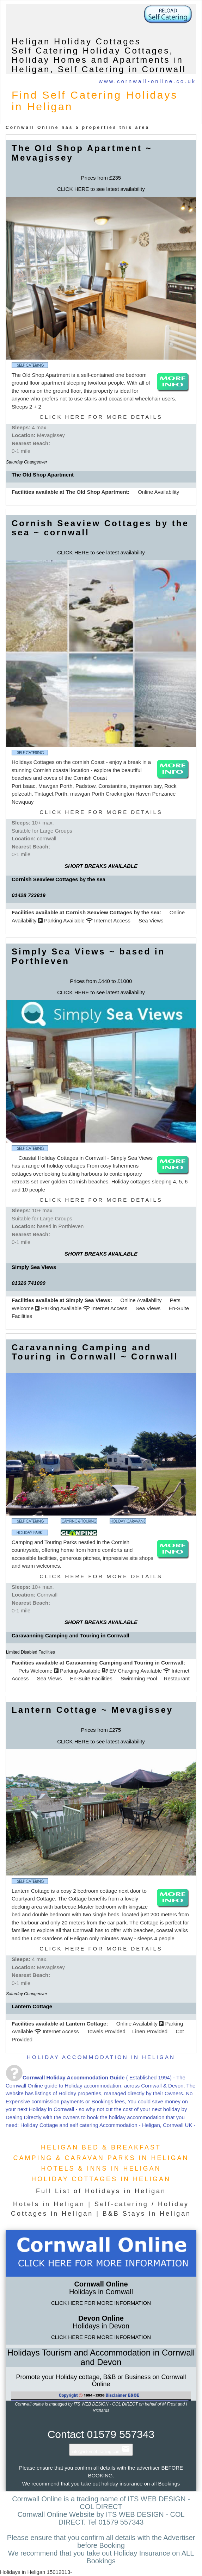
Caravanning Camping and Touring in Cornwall (124, 1663)
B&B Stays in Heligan (147, 2213)
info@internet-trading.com (101, 2451)
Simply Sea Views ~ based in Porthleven (88, 956)
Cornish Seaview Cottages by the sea (112, 912)
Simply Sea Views (88, 1300)
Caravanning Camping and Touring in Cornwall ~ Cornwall (95, 1352)
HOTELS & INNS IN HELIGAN (101, 2168)
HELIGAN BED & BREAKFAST (101, 2147)
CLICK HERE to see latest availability (101, 189)
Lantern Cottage (86, 2024)
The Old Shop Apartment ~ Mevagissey (82, 152)
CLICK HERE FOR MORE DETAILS (101, 417)
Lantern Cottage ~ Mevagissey (92, 1710)
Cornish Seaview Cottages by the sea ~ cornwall (100, 527)
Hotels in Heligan (49, 2204)
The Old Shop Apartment (97, 492)
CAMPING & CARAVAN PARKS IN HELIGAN (101, 2157)
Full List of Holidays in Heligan (101, 2191)
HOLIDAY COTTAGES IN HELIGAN (101, 2179)
